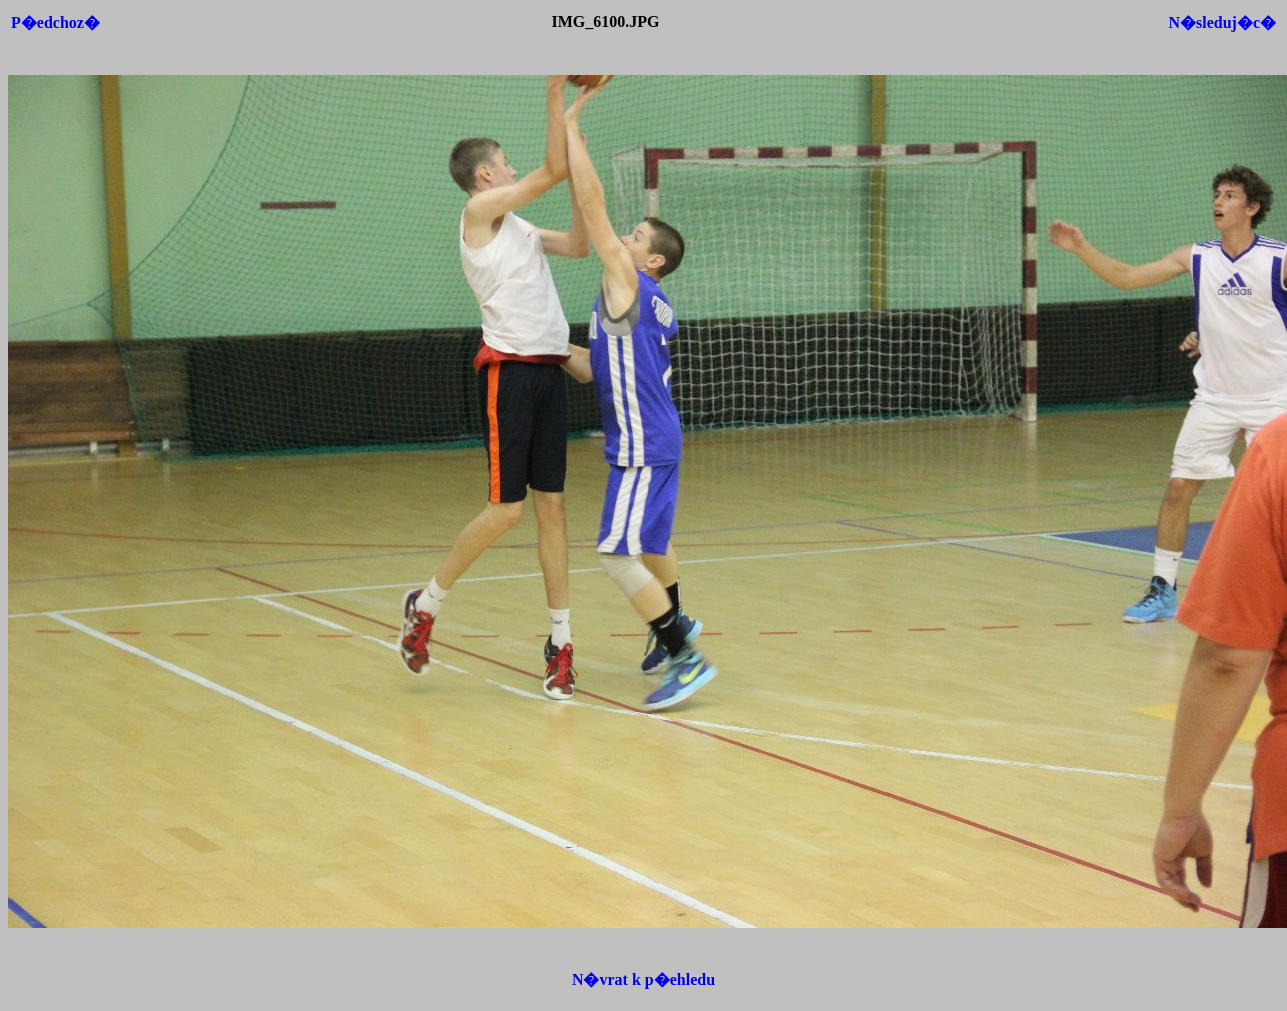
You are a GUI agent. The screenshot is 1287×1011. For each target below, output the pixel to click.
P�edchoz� (55, 22)
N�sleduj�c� (1222, 22)
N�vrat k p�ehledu (643, 979)
